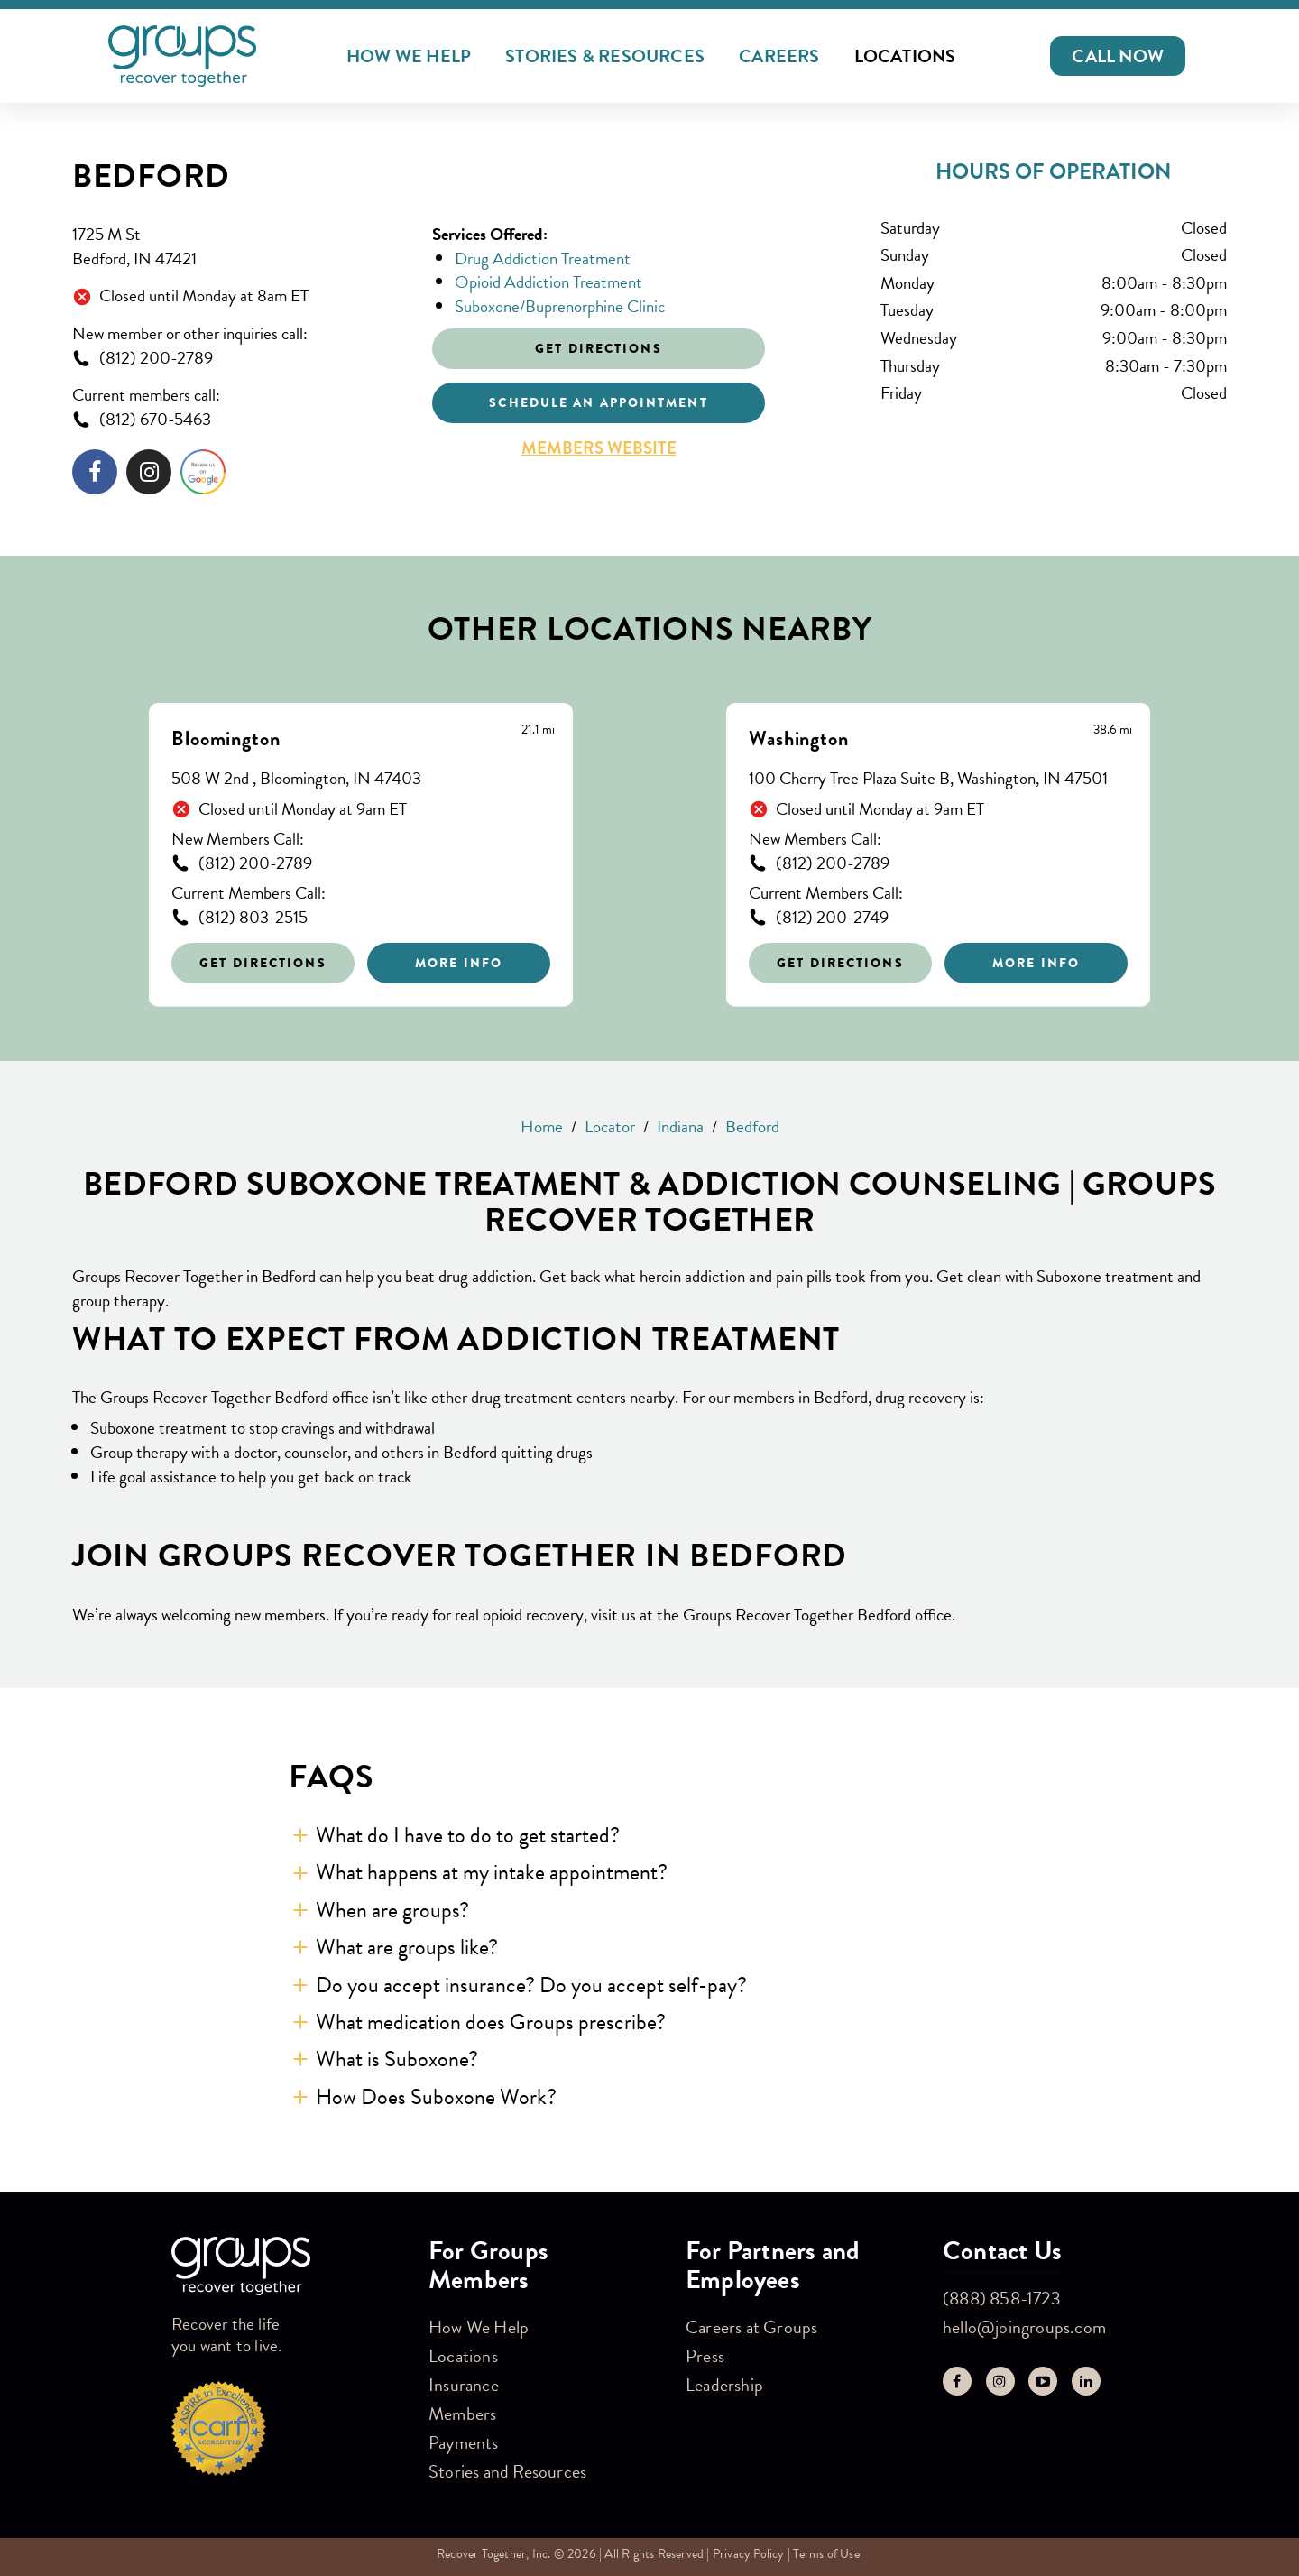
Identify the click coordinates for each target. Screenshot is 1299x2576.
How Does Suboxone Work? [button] (436, 2097)
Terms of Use (826, 2553)
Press (705, 2355)
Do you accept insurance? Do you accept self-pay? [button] (531, 1985)
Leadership (724, 2384)
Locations (905, 55)
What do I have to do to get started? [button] (468, 1835)
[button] (1117, 56)
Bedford (151, 176)
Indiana (680, 1126)
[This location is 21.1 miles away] (538, 730)
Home (542, 1126)
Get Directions (262, 963)
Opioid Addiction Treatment (548, 282)
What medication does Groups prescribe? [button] (491, 2022)
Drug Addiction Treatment (543, 258)
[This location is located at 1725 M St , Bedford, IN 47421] (238, 247)
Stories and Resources (507, 2471)
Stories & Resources (605, 55)
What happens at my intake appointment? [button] (492, 1872)
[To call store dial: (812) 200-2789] (238, 358)
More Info (458, 963)
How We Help (408, 55)
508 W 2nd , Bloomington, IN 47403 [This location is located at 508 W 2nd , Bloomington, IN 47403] (296, 779)
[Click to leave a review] (203, 475)
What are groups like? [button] (407, 1947)
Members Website (599, 448)
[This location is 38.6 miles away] (1112, 730)
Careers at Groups (751, 2327)
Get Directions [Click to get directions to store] (598, 348)
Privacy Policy (749, 2553)
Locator (610, 1126)
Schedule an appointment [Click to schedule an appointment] (598, 402)
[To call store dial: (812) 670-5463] (238, 420)
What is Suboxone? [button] (397, 2059)
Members (462, 2413)
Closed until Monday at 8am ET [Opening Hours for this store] (204, 296)
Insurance (463, 2384)
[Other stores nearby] (649, 841)
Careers (779, 55)
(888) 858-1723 (1002, 2298)
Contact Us (1002, 2250)
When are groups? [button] (392, 1910)
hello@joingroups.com (1024, 2327)
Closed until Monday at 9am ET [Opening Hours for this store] (302, 810)
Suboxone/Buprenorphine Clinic (560, 306)
